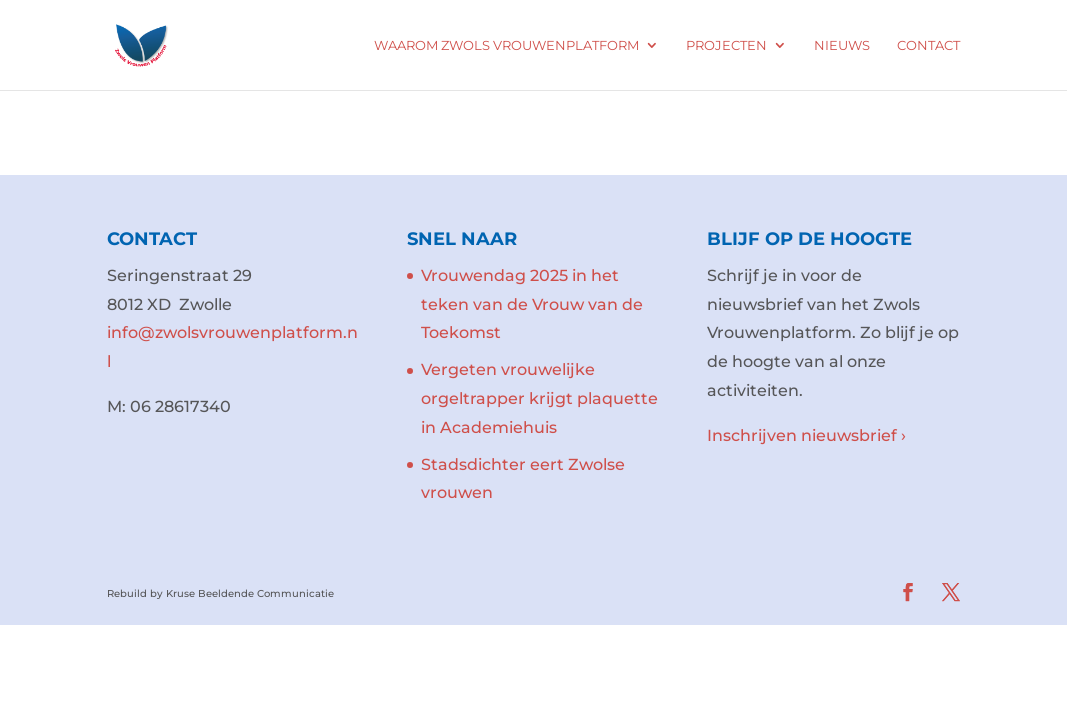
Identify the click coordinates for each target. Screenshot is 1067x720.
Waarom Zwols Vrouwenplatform (506, 45)
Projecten (726, 45)
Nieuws (842, 45)
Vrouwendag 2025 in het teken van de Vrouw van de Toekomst (532, 304)
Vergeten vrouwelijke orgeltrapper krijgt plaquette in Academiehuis (539, 398)
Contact (928, 45)
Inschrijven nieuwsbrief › (806, 435)
